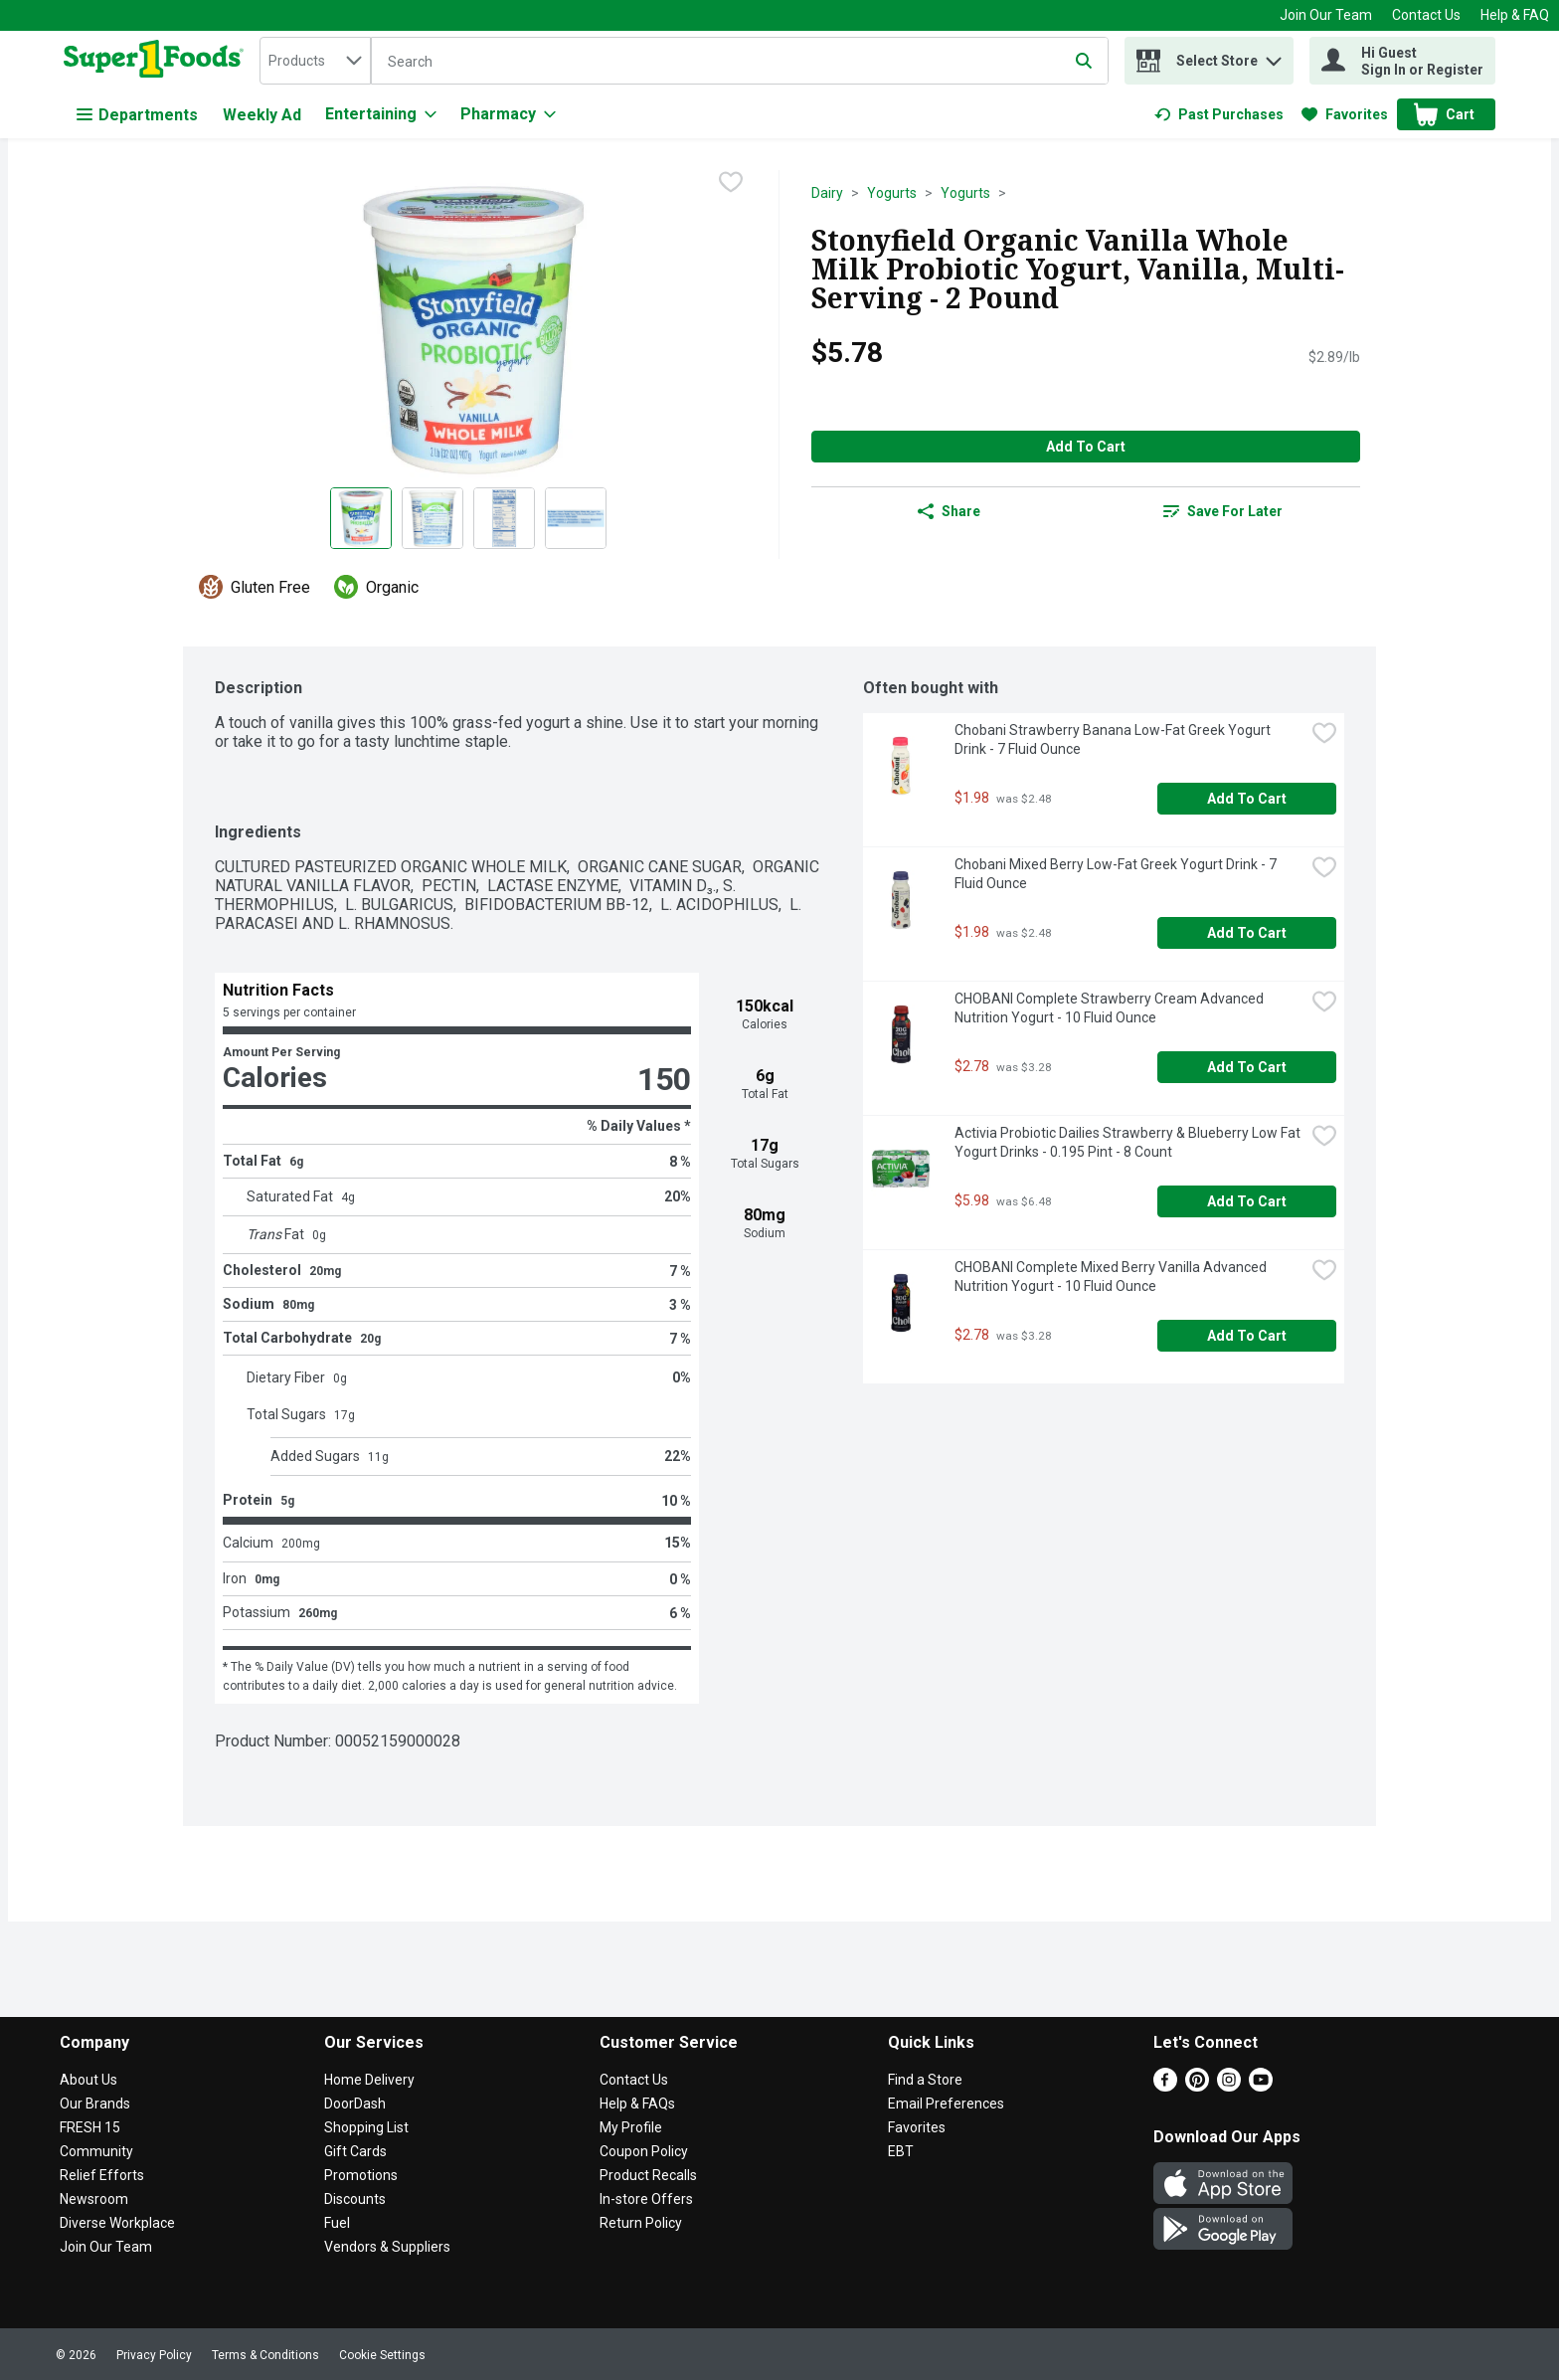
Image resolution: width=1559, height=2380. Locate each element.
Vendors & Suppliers (387, 2247)
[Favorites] (1345, 114)
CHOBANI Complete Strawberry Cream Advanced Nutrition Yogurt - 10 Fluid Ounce (1110, 1008)
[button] (1274, 56)
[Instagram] (1229, 2086)
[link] (1219, 114)
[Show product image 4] (575, 518)
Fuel (337, 2223)
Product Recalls (648, 2175)
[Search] (740, 62)
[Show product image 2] (432, 518)
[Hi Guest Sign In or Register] (1402, 61)
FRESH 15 (90, 2127)
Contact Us (1426, 15)
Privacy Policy (154, 2355)
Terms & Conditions (265, 2355)
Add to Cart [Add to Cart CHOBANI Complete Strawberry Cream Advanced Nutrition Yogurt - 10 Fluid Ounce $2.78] (1247, 1067)
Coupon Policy (644, 2151)
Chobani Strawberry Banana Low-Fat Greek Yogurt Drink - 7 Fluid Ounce (1114, 739)
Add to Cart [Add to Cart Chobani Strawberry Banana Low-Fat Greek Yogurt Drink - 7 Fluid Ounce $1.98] (1247, 799)
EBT (901, 2151)
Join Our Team (1326, 15)
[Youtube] (1261, 2086)
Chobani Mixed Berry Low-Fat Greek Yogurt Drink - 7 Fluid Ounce (1117, 873)
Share (949, 511)
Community (96, 2151)
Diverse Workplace (117, 2223)
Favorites (917, 2127)
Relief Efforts (102, 2175)
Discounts (355, 2199)
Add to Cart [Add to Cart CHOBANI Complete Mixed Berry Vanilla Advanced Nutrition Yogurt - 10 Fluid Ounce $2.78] (1247, 1336)
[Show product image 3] (504, 518)
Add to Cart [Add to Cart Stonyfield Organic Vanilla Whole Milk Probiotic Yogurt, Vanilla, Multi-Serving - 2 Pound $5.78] (1086, 447)
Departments (137, 114)
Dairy (827, 193)
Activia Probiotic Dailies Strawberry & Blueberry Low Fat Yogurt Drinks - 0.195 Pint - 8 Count (1128, 1142)
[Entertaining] (380, 114)
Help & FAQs (637, 2103)
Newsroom (94, 2199)
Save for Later (1223, 511)
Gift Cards (355, 2151)
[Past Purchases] (1219, 114)
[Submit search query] (1084, 61)
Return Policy (641, 2223)
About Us (88, 2080)
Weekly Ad (262, 114)
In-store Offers (646, 2199)
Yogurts (892, 193)
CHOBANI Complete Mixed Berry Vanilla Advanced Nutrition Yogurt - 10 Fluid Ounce (1112, 1276)
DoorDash (355, 2103)
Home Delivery (369, 2080)
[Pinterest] (1197, 2086)
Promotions (361, 2175)
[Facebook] (1165, 2086)
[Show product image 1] (361, 518)
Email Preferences (946, 2103)
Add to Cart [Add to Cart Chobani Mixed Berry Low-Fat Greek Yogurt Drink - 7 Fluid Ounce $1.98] (1247, 933)
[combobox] (315, 61)
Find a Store (925, 2080)
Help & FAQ (1514, 15)
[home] (158, 61)
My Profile (631, 2127)
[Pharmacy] (508, 114)
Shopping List (366, 2127)
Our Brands (95, 2103)
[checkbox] (731, 184)
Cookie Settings (382, 2355)
